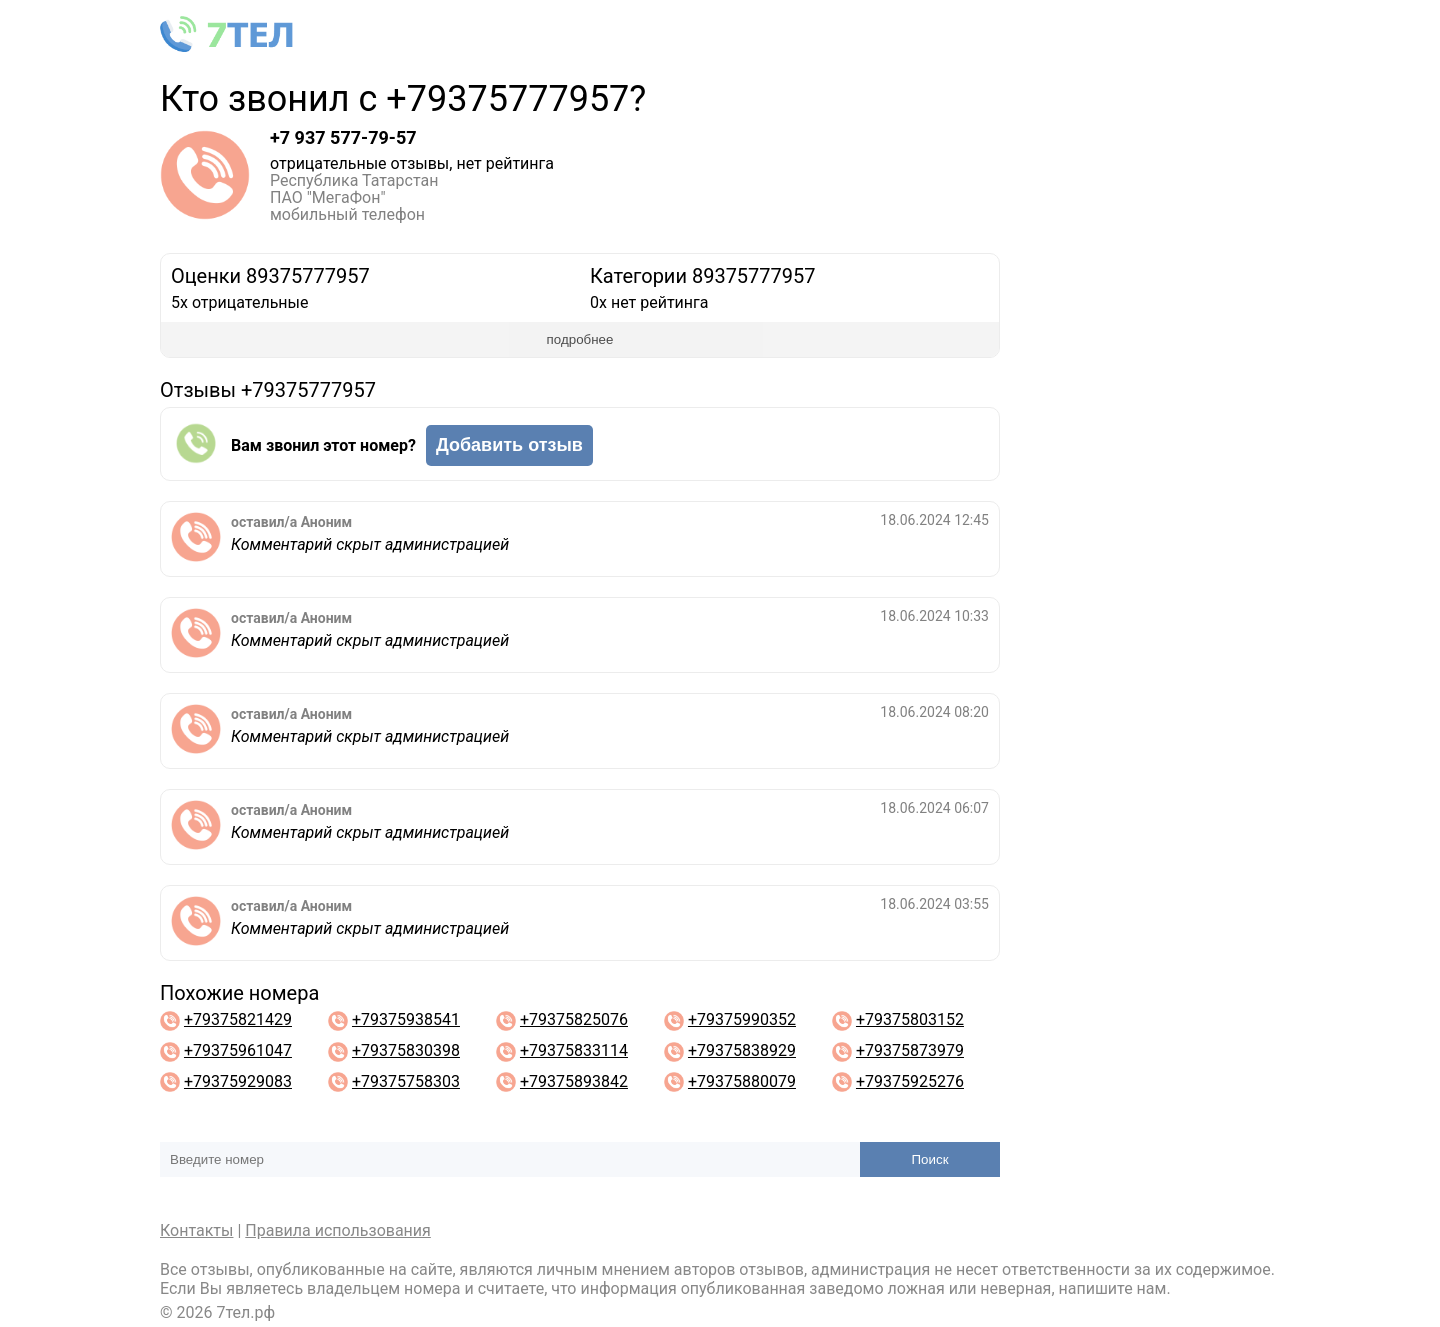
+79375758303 (406, 1081)
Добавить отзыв (509, 445)
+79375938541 (406, 1019)
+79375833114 (574, 1050)
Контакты (196, 1230)
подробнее (580, 339)
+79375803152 (910, 1019)
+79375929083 (238, 1081)
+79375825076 (574, 1019)
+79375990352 (742, 1019)
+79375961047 (238, 1050)
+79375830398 (406, 1050)
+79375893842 (574, 1081)
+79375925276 (910, 1081)
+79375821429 (238, 1019)
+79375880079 (742, 1081)
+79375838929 (742, 1050)
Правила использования (338, 1230)
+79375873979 (910, 1050)
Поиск (930, 1159)
